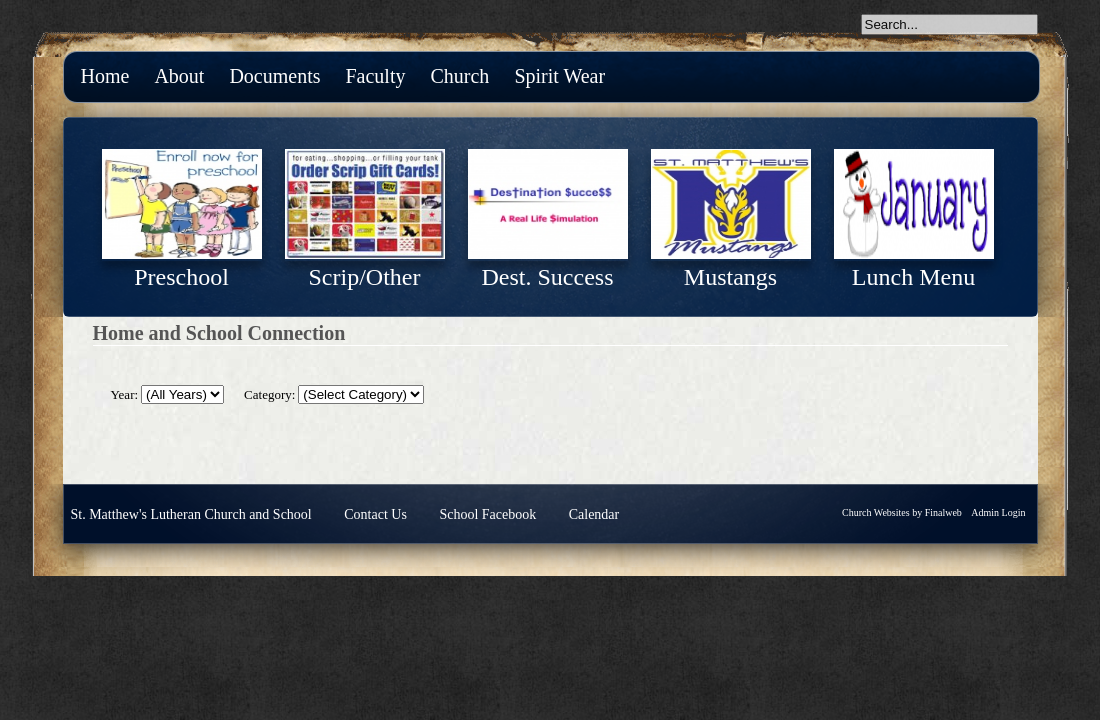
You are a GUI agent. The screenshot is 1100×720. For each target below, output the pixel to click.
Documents (274, 76)
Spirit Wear (559, 76)
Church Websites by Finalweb (902, 512)
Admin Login (998, 512)
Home (105, 76)
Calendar (594, 514)
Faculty (375, 76)
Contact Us (375, 514)
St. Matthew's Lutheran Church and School (191, 514)
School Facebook (487, 514)
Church (459, 76)
